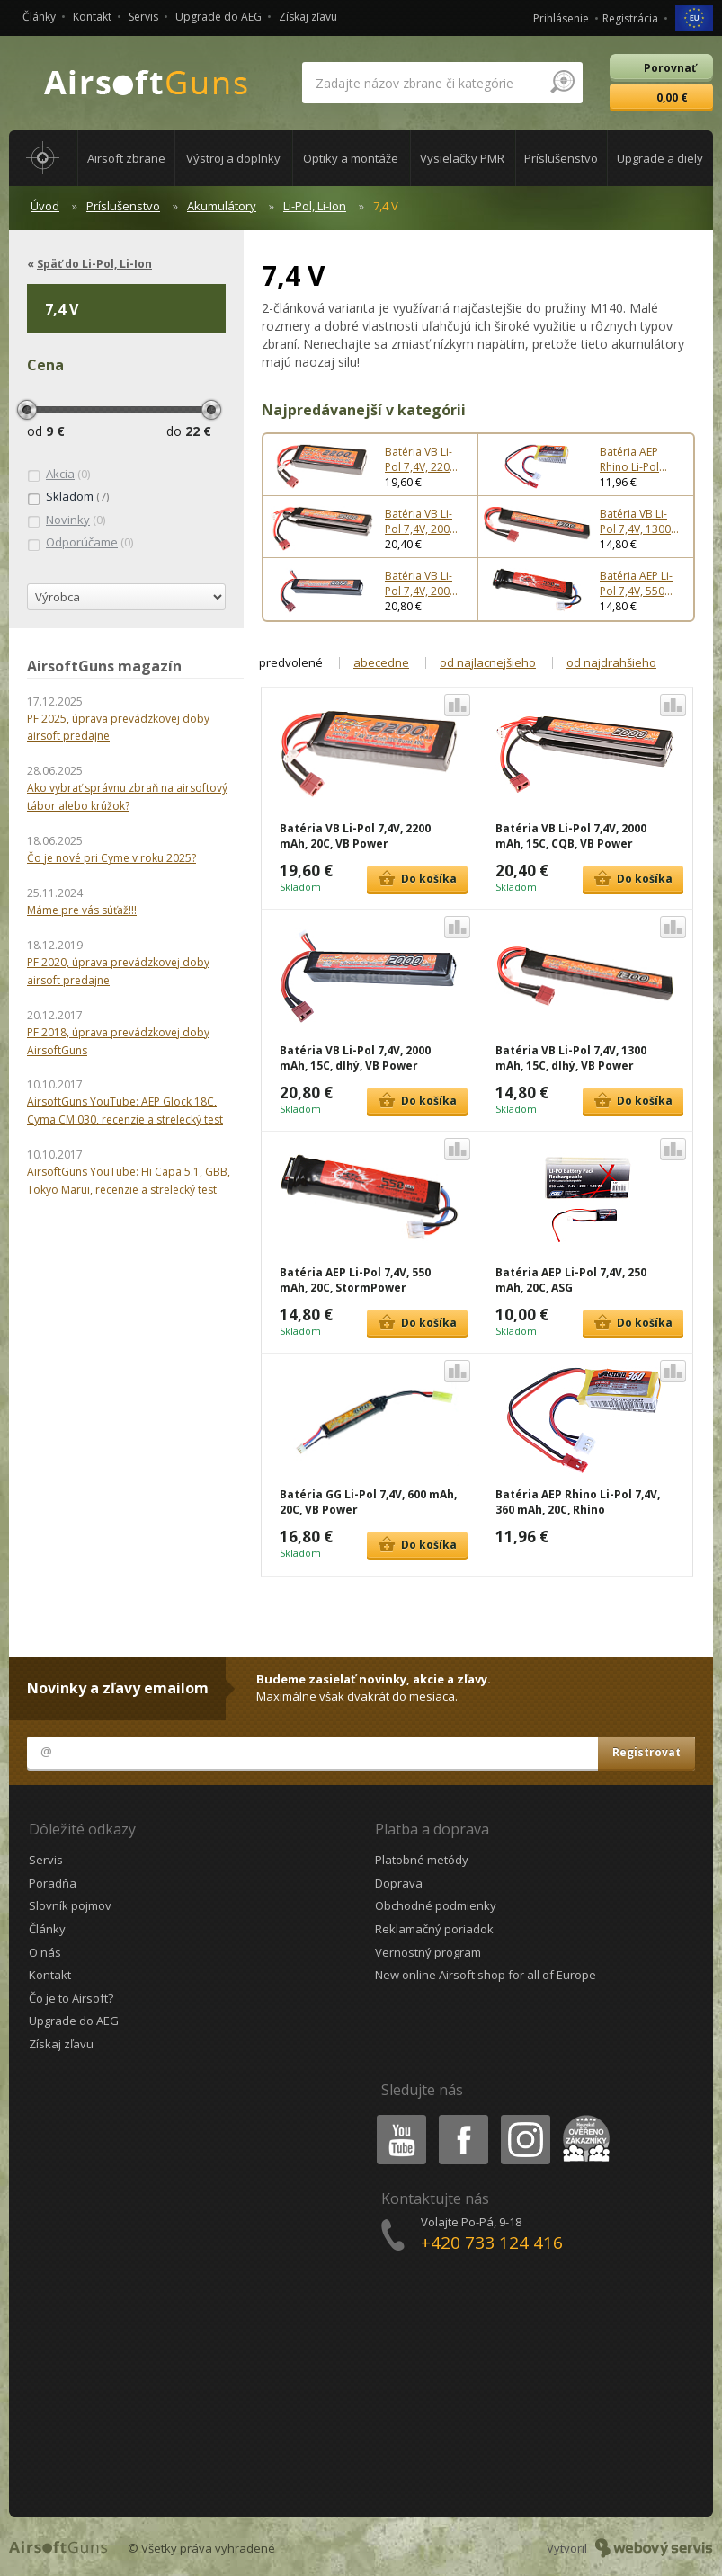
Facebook (462, 2118)
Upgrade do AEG (218, 16)
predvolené (291, 662)
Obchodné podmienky (435, 1905)
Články (39, 16)
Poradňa (52, 1883)
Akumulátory (221, 206)
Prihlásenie (561, 18)
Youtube (396, 2118)
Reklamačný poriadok (434, 1929)
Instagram (524, 2118)
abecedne (381, 662)
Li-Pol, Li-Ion (314, 206)
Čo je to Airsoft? (71, 1998)
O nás (45, 1952)
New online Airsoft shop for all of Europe (485, 1975)
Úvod (45, 206)
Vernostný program (428, 1952)
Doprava (399, 1883)
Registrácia (630, 18)
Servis (143, 16)
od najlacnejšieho (488, 662)
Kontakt (92, 16)
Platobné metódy (421, 1860)
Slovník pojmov (70, 1905)
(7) (68, 497)
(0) (58, 475)
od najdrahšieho (611, 662)
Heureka (582, 2118)
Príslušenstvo (123, 206)
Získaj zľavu (308, 16)
